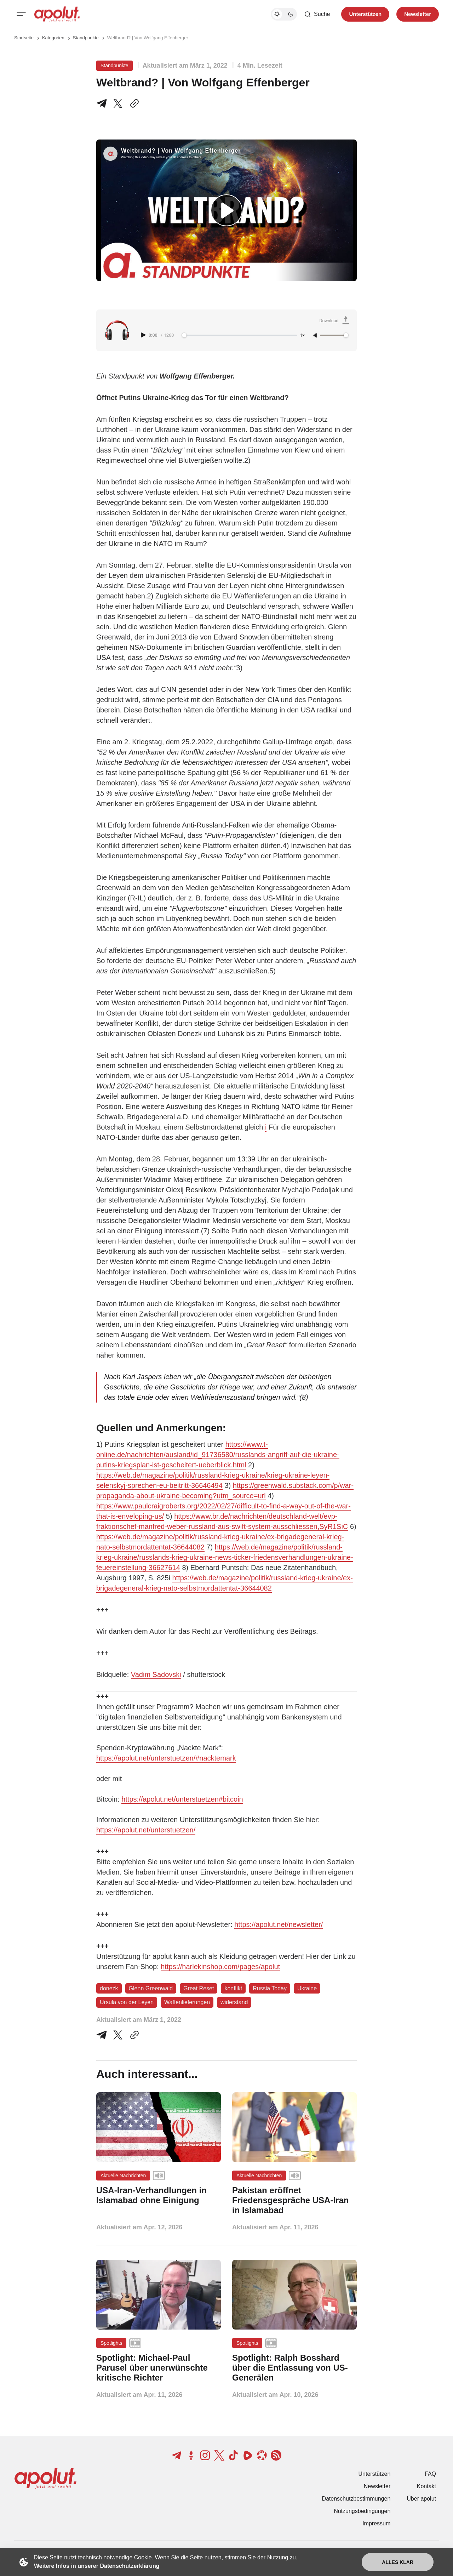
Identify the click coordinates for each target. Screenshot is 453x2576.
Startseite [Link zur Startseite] (24, 37)
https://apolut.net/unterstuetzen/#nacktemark (166, 1758)
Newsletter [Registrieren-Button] (417, 14)
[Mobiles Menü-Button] (21, 14)
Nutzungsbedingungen (362, 2511)
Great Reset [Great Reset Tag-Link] (198, 1988)
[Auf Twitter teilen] (118, 2035)
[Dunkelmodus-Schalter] (284, 14)
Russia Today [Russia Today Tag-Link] (270, 1988)
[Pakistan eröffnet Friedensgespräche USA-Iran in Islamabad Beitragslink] (294, 2200)
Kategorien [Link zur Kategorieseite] (53, 37)
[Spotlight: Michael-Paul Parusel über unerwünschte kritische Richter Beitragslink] (158, 2367)
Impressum (376, 2523)
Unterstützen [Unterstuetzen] (365, 14)
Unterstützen (375, 2474)
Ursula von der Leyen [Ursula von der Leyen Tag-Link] (127, 2002)
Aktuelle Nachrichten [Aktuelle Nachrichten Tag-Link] (123, 2175)
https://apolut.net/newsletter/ (278, 1924)
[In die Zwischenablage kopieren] (133, 103)
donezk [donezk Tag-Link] (109, 1988)
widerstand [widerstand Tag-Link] (234, 2002)
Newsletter (377, 2486)
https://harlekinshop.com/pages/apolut (220, 1967)
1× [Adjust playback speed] (302, 335)
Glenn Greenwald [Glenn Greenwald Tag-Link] (151, 1988)
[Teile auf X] (118, 103)
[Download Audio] (335, 321)
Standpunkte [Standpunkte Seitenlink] (86, 37)
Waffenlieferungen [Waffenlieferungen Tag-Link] (187, 2002)
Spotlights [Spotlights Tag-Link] (111, 2343)
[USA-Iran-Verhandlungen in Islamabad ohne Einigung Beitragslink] (158, 2195)
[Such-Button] (317, 14)
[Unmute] (315, 336)
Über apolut (421, 2499)
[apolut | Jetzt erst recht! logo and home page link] (57, 14)
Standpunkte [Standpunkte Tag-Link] (114, 65)
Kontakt (426, 2486)
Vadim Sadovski (156, 1674)
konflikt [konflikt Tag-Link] (233, 1988)
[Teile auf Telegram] (103, 103)
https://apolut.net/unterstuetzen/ (145, 1830)
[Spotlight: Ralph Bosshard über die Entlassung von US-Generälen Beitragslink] (294, 2367)
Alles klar (397, 2562)
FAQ (430, 2474)
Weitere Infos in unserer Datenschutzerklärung (96, 2566)
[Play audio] (144, 334)
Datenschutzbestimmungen (356, 2499)
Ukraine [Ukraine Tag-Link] (307, 1988)
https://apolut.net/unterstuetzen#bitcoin (182, 1799)
